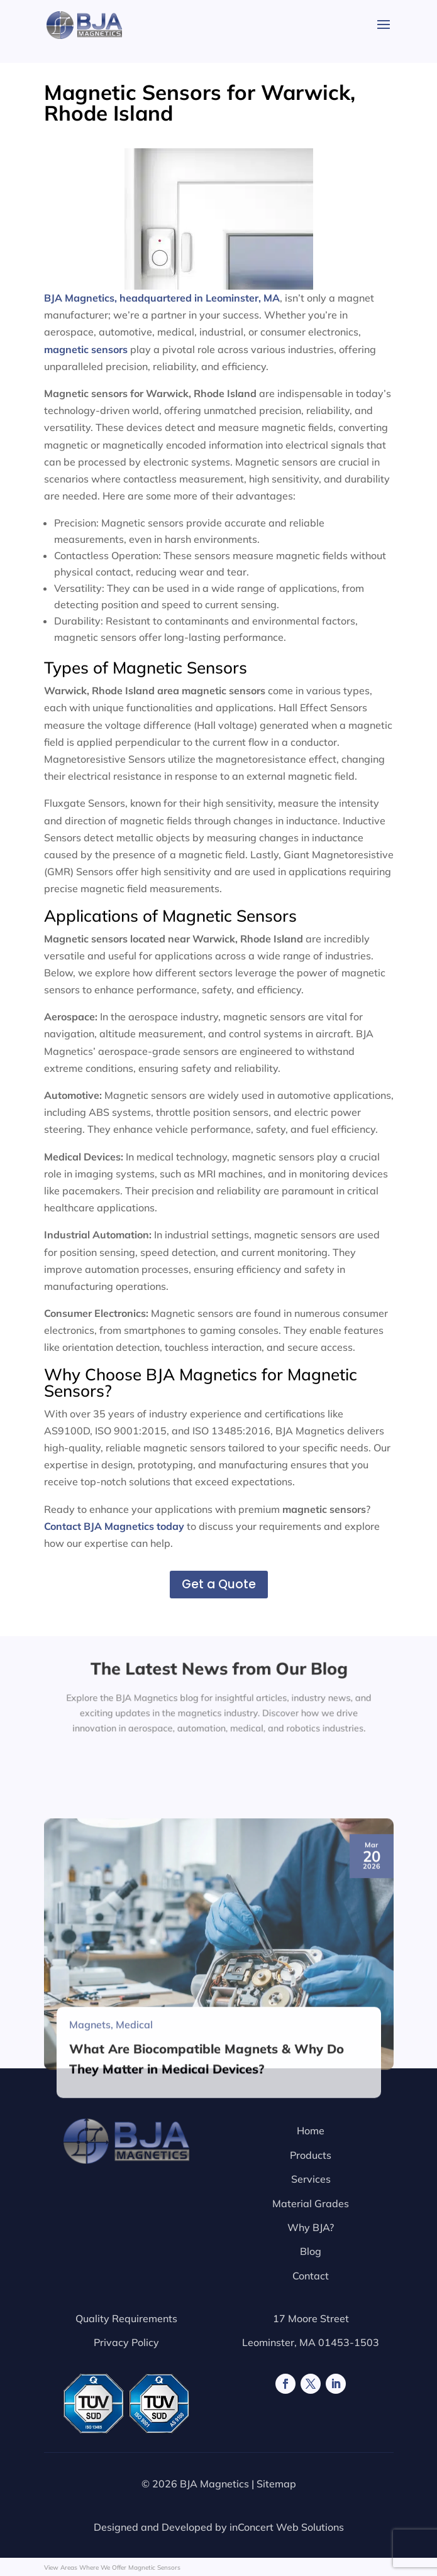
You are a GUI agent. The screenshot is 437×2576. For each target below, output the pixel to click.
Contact (310, 2275)
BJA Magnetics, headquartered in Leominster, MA (178, 226)
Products (310, 2155)
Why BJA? (310, 2227)
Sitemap (276, 2483)
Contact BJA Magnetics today (114, 1526)
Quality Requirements (126, 2318)
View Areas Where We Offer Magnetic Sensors (112, 2567)
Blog (310, 2251)
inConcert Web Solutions (287, 2527)
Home (310, 2130)
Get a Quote (219, 1584)
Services (311, 2179)
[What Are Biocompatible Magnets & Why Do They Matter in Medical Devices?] (219, 2155)
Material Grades (310, 2203)
